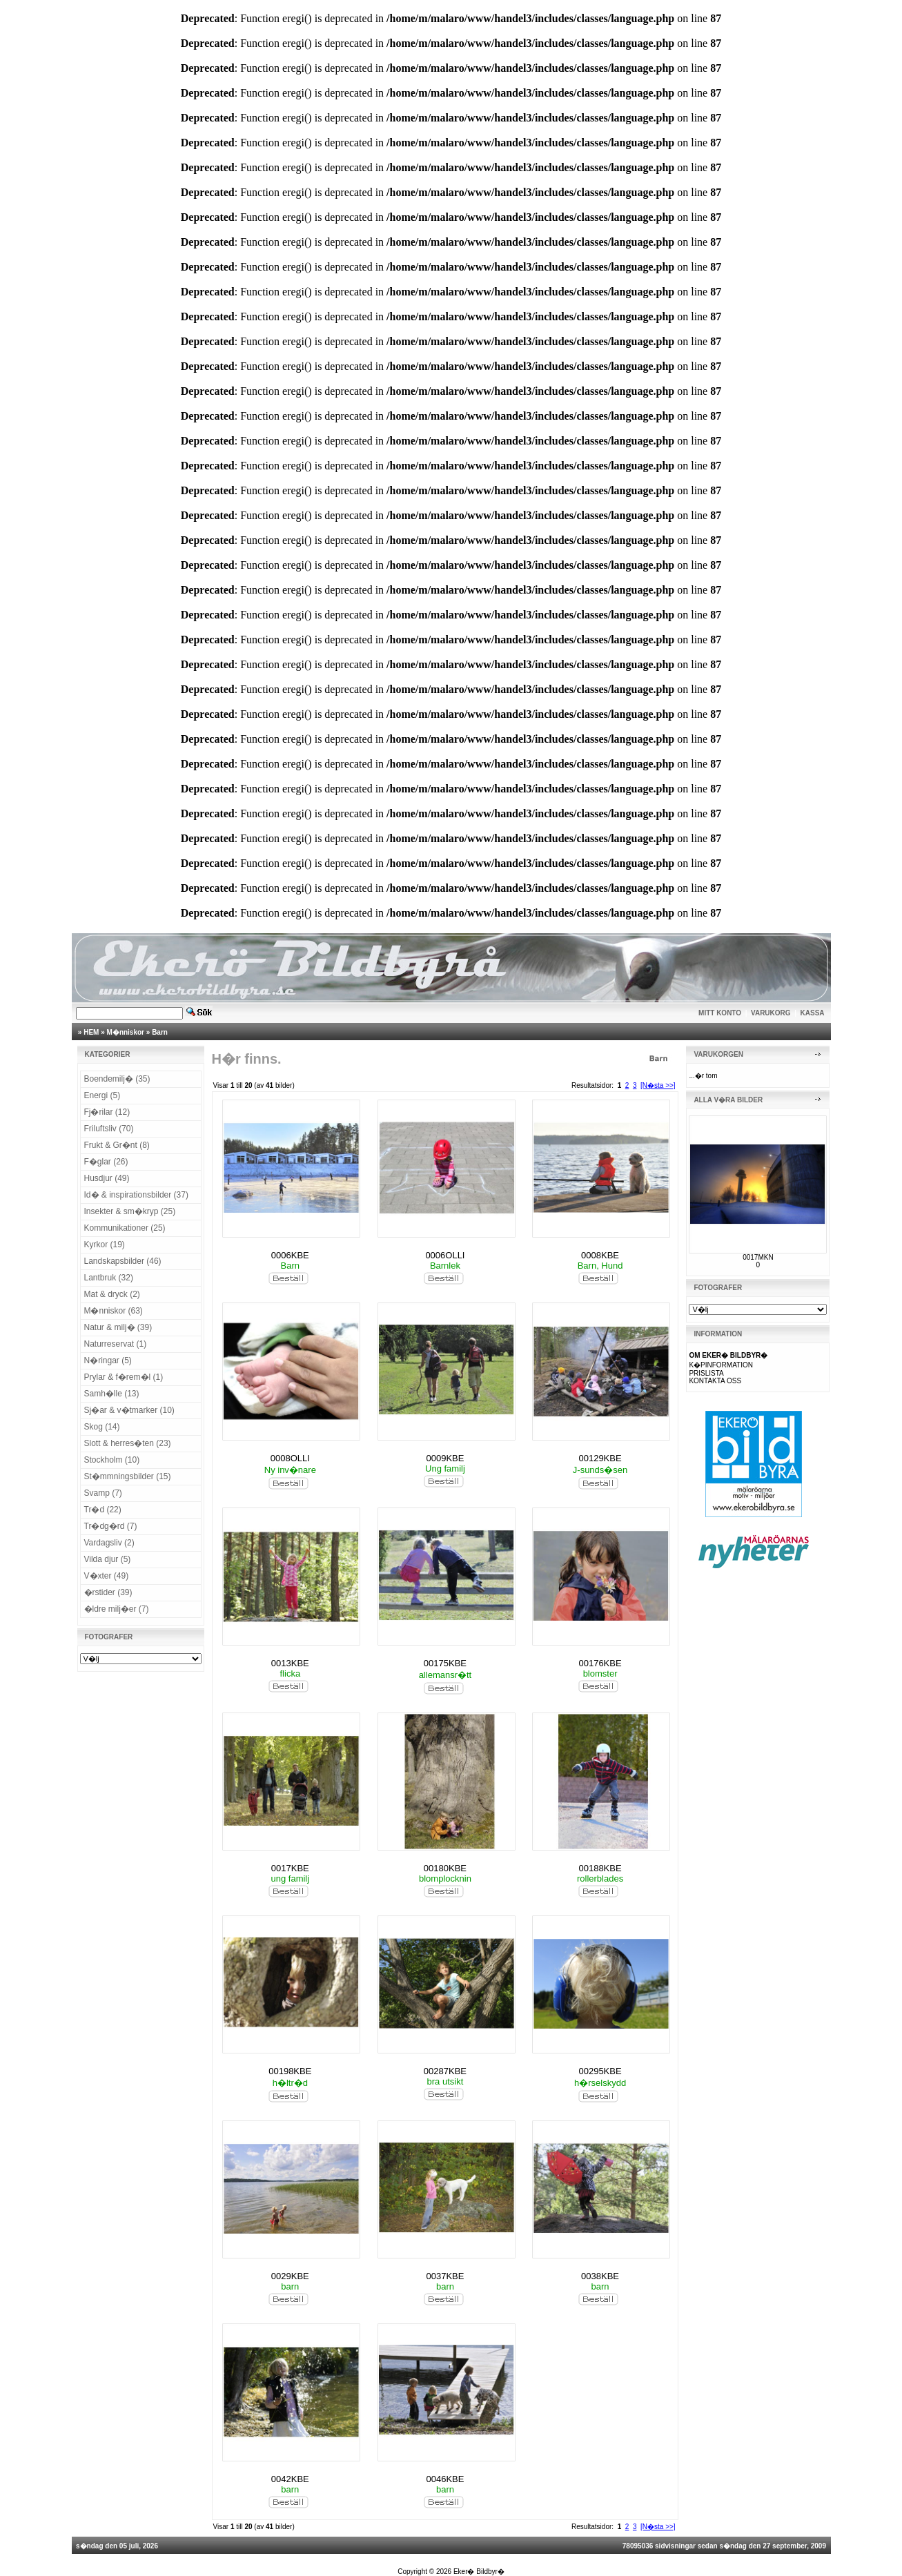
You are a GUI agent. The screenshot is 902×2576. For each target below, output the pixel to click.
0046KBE (445, 2479)
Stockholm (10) (112, 1460)
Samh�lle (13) (111, 1393)
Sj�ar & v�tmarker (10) (129, 1410)
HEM (91, 1032)
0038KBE (600, 2276)
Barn (160, 1032)
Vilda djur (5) (107, 1559)
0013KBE (290, 1663)
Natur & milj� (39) (118, 1327)
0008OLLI (290, 1458)
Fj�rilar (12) (107, 1112)
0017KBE (290, 1868)
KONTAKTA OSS (715, 1381)
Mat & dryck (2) (112, 1294)
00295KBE (599, 2071)
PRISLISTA (706, 1373)
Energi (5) (102, 1095)
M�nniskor (125, 1032)
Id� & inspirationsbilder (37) (136, 1195)
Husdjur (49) (107, 1178)
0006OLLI (444, 1255)
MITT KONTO (719, 1013)
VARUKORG (771, 1013)
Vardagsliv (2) (109, 1543)
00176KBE (599, 1663)
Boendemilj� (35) (117, 1079)
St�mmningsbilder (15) (127, 1476)
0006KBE (290, 1255)
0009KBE (445, 1458)
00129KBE (599, 1458)
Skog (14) (102, 1427)
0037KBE (445, 2276)
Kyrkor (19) (104, 1244)
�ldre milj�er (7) (116, 1609)
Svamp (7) (103, 1493)
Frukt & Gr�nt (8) (117, 1145)
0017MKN (758, 1257)
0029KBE (290, 2276)
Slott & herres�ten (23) (127, 1443)
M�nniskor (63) (113, 1311)
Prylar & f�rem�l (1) (124, 1377)
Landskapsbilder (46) (122, 1261)
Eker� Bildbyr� (478, 2571)
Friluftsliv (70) (109, 1128)
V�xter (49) (106, 1576)
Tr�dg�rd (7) (110, 1526)
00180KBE (445, 1868)
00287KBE (445, 2071)
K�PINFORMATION (721, 1365)
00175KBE (445, 1663)
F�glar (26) (106, 1162)
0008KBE (600, 1255)
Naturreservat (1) (115, 1344)
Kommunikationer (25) (125, 1228)
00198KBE (289, 2071)
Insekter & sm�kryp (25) (130, 1211)
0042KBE (290, 2479)
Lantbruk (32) (108, 1277)
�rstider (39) (108, 1592)
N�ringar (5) (108, 1360)
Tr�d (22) (102, 1509)
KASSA (813, 1013)
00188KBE (599, 1868)
